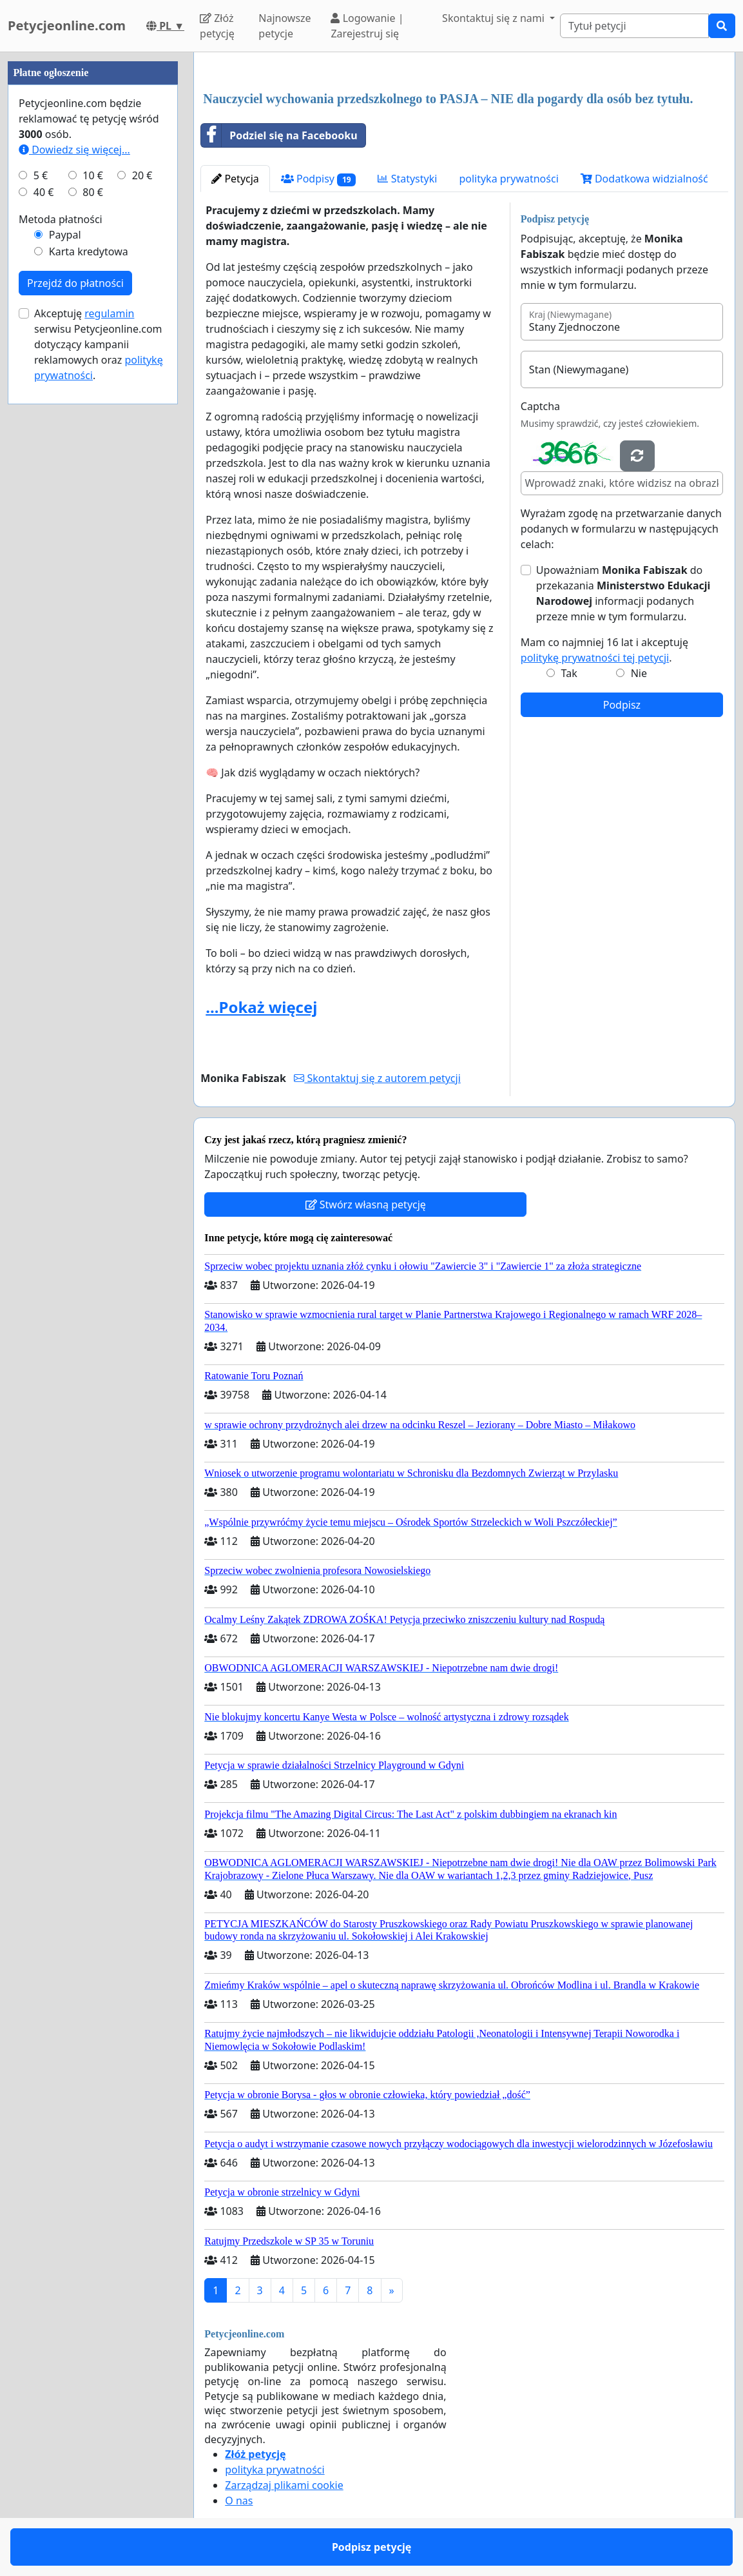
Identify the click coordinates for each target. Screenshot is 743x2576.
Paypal (65, 235)
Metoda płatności (60, 219)
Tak (569, 673)
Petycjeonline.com (67, 25)
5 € (41, 175)
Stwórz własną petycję (365, 1204)
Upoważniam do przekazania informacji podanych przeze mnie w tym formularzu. (623, 593)
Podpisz (622, 705)
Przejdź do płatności (75, 283)
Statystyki (407, 179)
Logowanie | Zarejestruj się (367, 26)
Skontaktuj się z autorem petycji (377, 1078)
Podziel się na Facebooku (279, 135)
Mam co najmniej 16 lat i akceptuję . (604, 650)
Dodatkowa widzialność (644, 179)
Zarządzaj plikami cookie (284, 2485)
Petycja (235, 179)
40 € (44, 192)
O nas (239, 2500)
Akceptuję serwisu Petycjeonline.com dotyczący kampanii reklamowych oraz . (98, 344)
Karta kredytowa (88, 251)
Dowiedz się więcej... (74, 150)
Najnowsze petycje (284, 26)
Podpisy (318, 179)
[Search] (634, 26)
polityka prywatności (508, 179)
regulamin (109, 313)
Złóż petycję (217, 26)
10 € (92, 175)
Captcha (540, 406)
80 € (92, 192)
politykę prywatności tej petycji (595, 658)
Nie (639, 673)
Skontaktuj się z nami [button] (494, 18)
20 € (142, 175)
